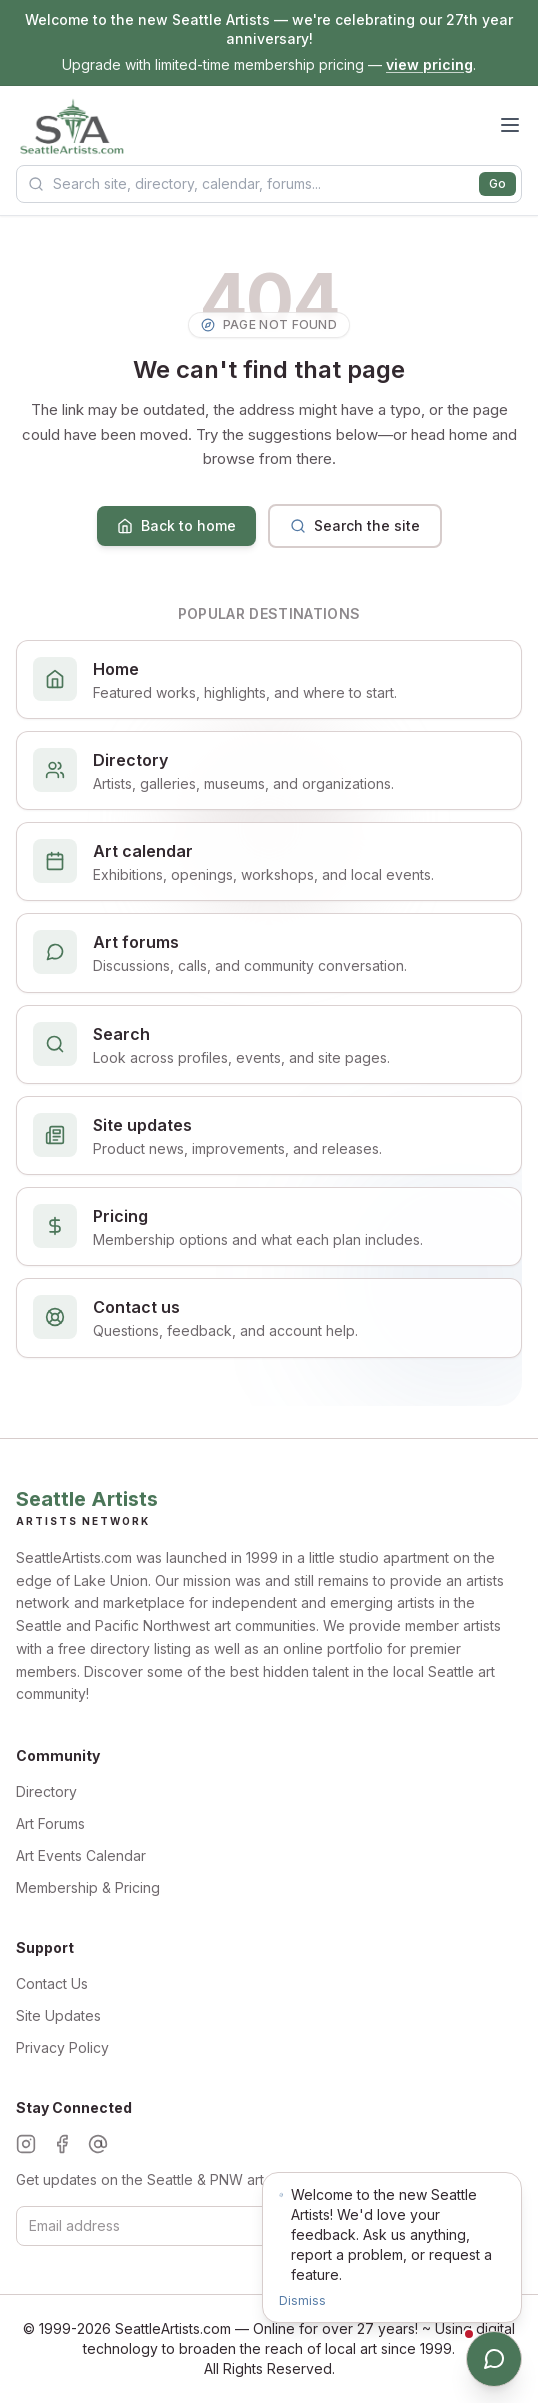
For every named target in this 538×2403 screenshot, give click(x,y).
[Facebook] (62, 2144)
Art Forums (50, 1823)
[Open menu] (510, 125)
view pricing (429, 64)
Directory (46, 1791)
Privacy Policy (62, 2047)
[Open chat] (494, 2359)
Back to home (176, 525)
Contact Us (52, 1983)
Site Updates (58, 2015)
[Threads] (98, 2144)
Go (497, 183)
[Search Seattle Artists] (269, 184)
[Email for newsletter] (245, 2226)
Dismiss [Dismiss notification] (302, 2300)
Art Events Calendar (81, 1855)
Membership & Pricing (88, 1887)
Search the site (355, 525)
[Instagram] (26, 2144)
